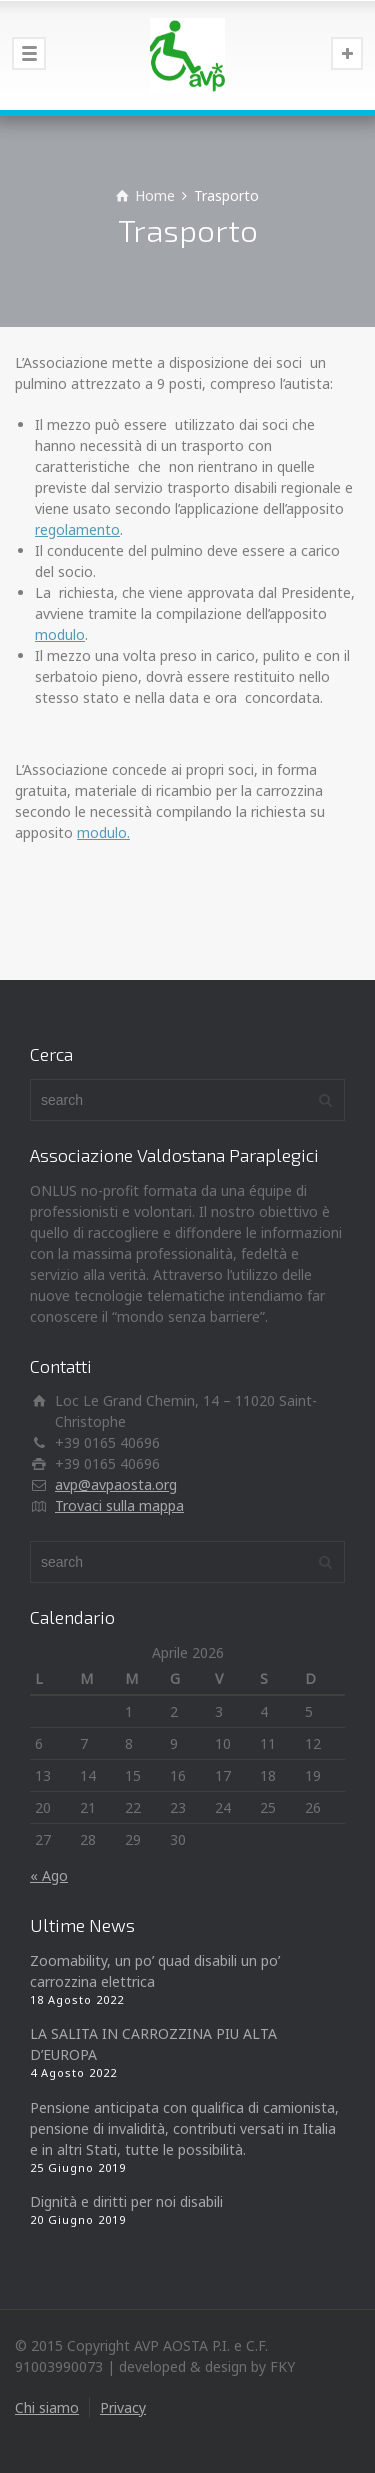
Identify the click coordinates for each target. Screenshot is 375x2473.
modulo (60, 634)
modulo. (103, 832)
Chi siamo (47, 2407)
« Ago (49, 1875)
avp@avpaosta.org (116, 1484)
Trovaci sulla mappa (119, 1505)
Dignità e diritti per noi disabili (126, 2201)
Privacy (123, 2407)
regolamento (77, 529)
